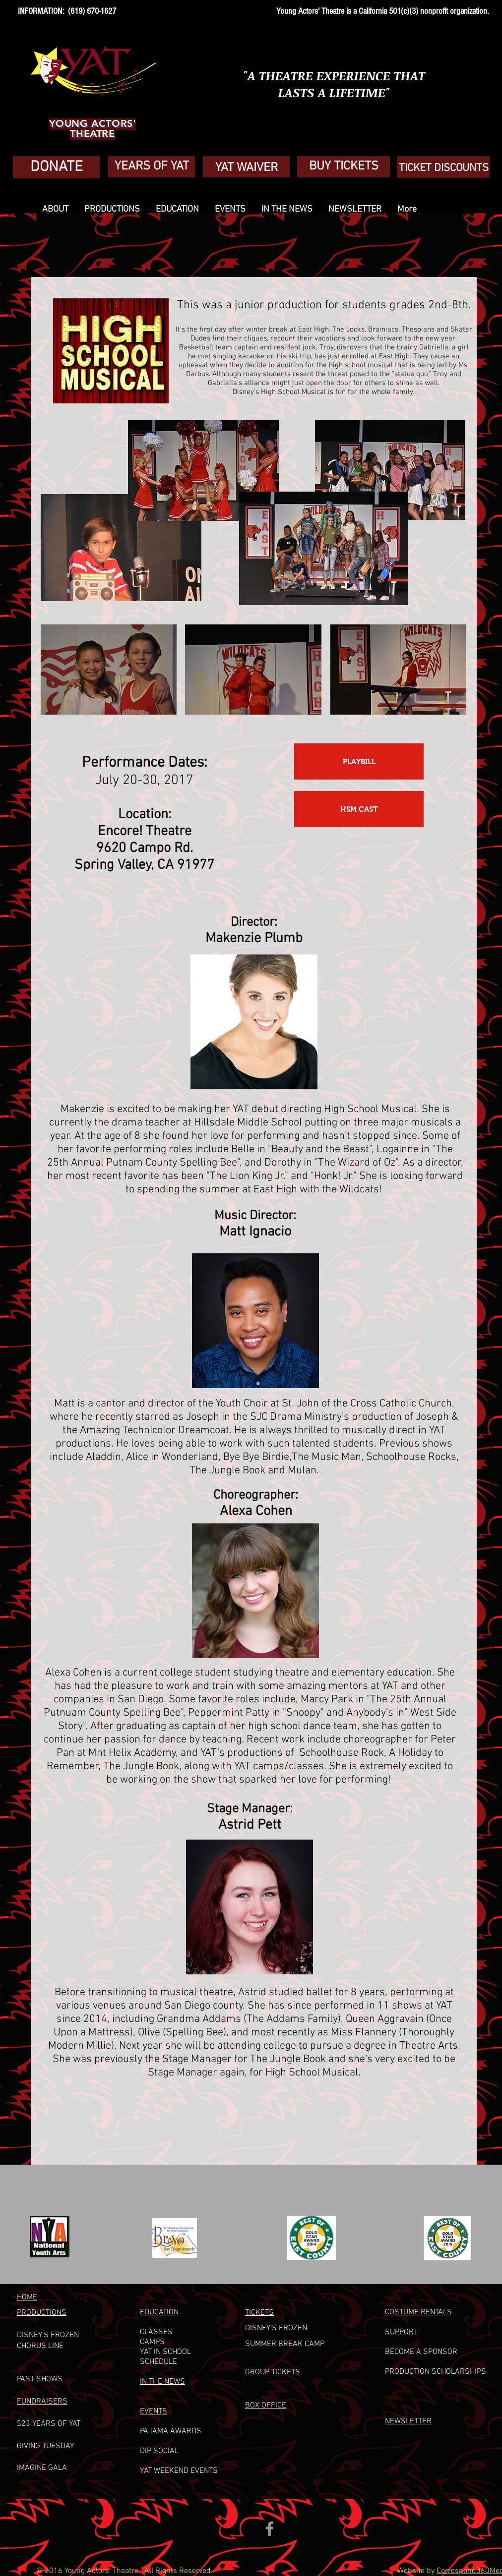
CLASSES (156, 2332)
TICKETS (259, 2313)
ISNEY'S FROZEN (278, 2328)
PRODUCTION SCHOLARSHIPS (435, 2372)
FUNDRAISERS (42, 2402)
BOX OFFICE (265, 2405)
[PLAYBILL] (359, 761)
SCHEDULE (158, 2362)
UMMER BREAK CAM (285, 2344)
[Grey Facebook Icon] (269, 2528)
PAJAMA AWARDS (170, 2431)
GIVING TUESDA (43, 2446)
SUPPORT (401, 2332)
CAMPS (152, 2342)
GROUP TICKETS (272, 2372)
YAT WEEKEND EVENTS (179, 2471)
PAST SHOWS (40, 2379)
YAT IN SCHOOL (165, 2352)
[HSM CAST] (359, 809)
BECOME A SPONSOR (421, 2352)
